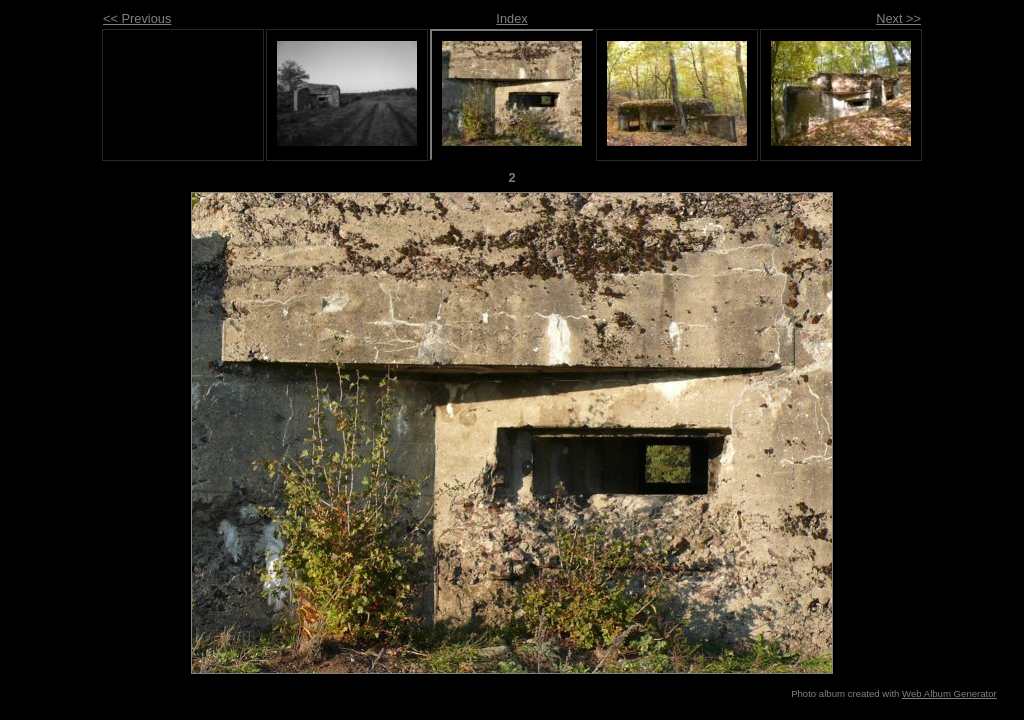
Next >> (898, 18)
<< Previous (137, 18)
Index (511, 18)
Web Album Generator (949, 693)
